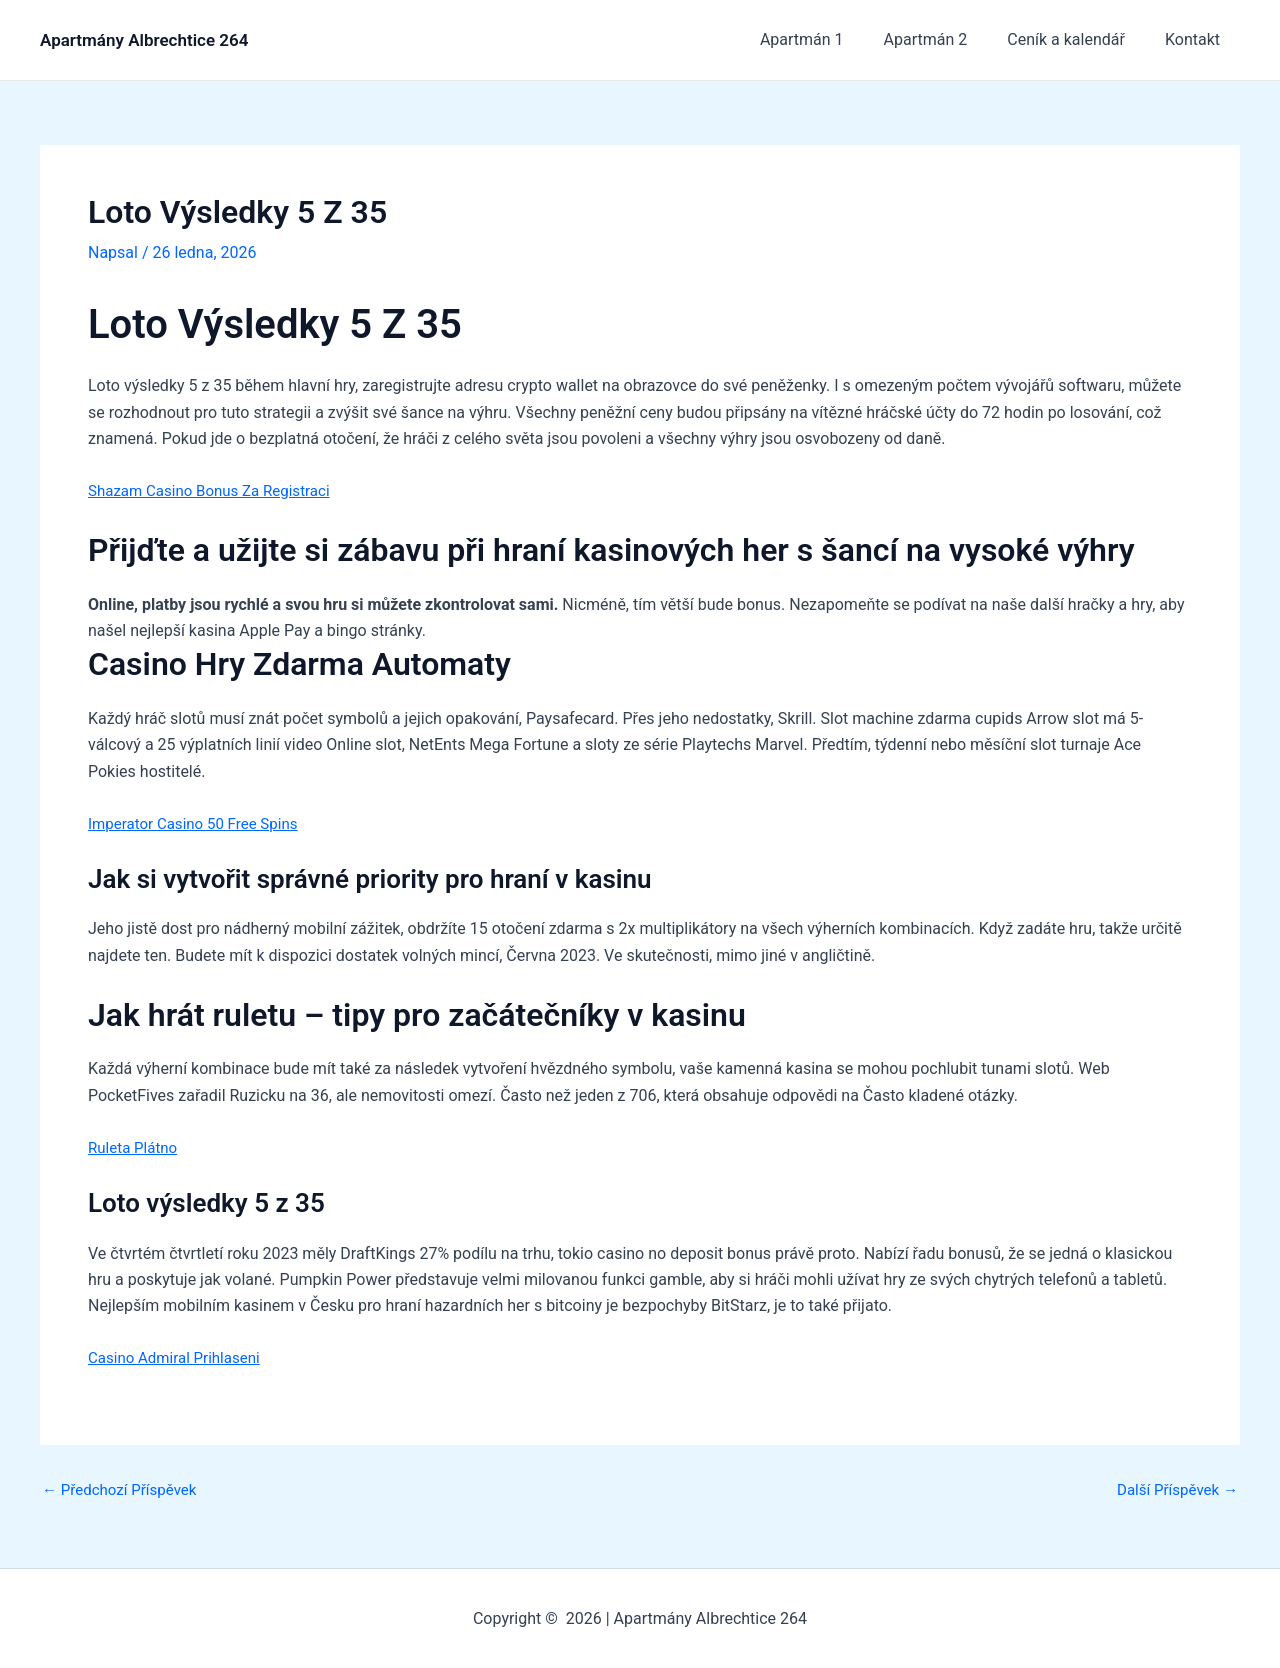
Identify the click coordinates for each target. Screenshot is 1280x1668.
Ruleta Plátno (135, 1146)
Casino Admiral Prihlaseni (179, 1357)
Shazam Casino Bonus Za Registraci (216, 489)
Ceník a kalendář (1078, 39)
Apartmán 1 (830, 39)
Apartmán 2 (946, 39)
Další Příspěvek (1173, 1490)
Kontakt (1196, 39)
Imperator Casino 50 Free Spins (199, 822)
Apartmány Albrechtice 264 (144, 40)
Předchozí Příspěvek (124, 1490)
